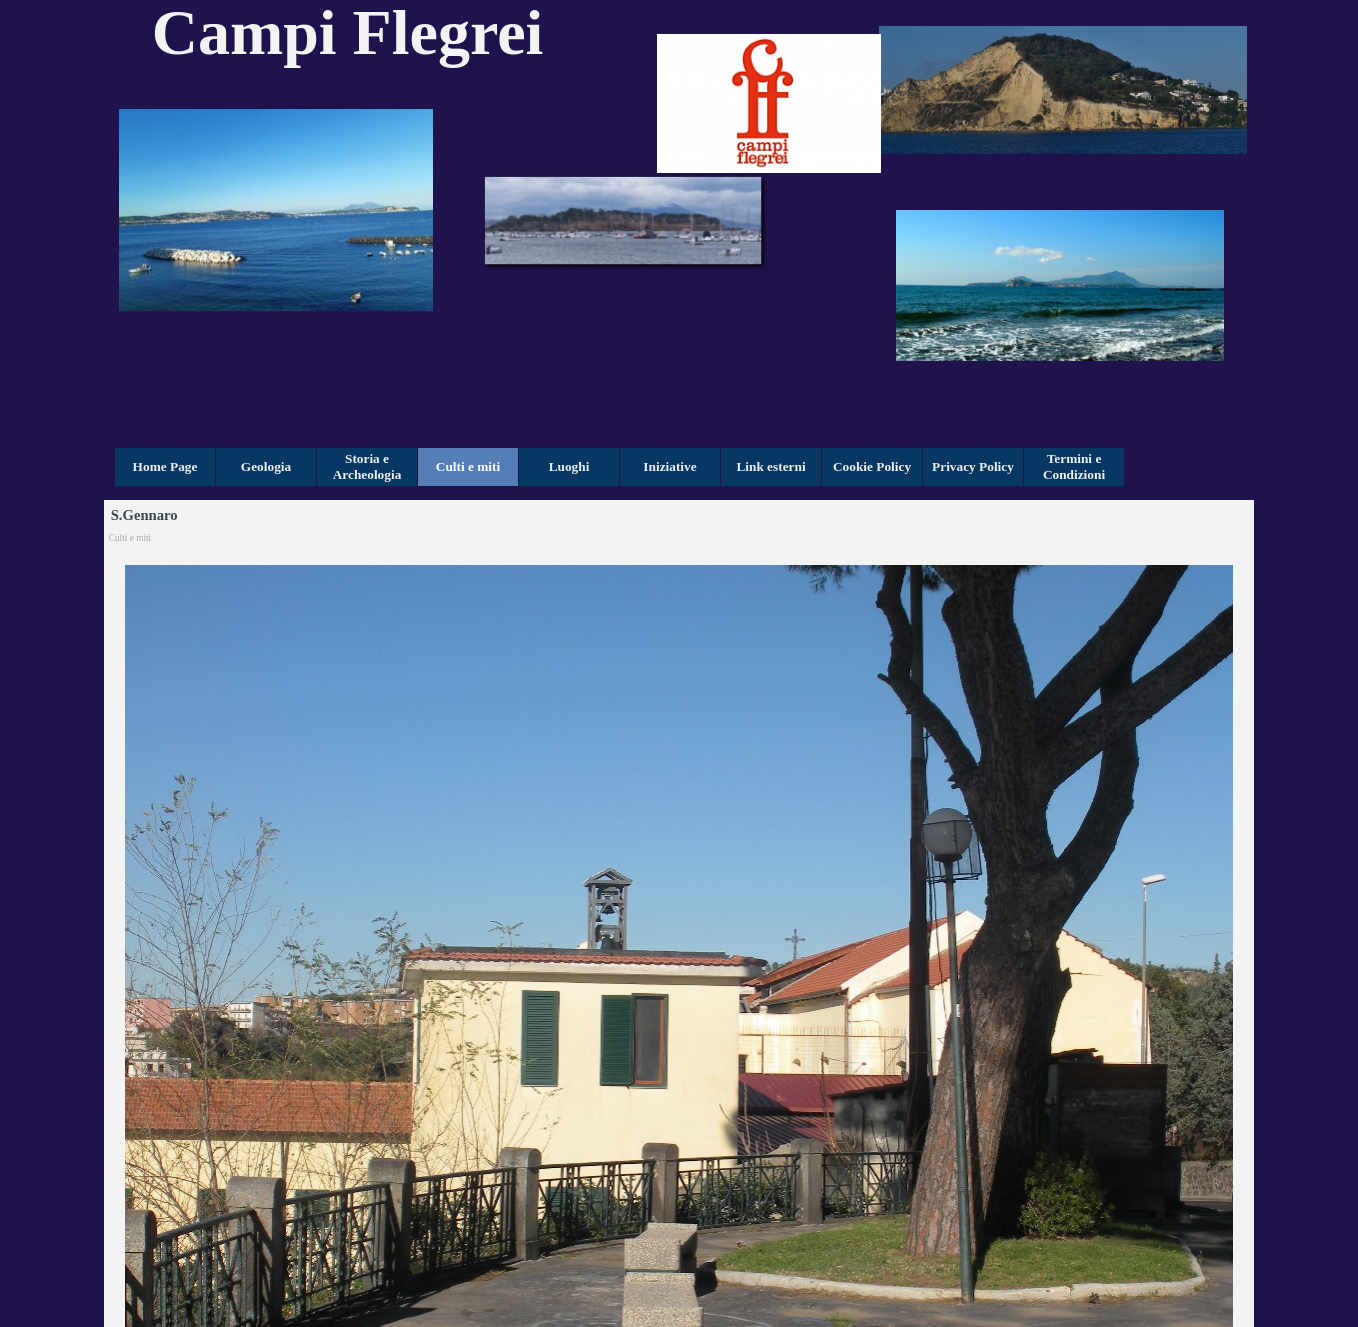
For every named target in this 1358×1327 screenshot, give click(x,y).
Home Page (165, 466)
